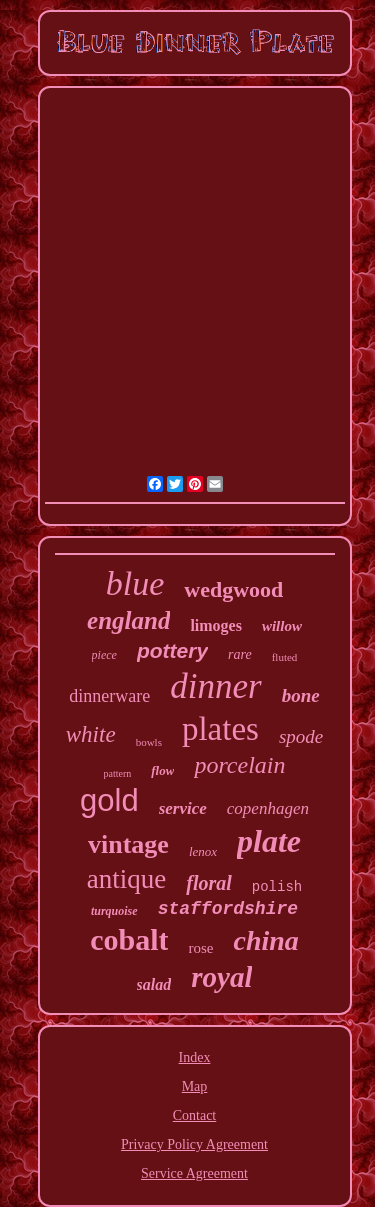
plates (220, 729)
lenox (203, 851)
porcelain (239, 765)
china (265, 940)
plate (269, 841)
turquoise (114, 911)
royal (221, 977)
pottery (172, 650)
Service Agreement (194, 1173)
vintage (128, 844)
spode (301, 736)
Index (195, 1057)
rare (240, 654)
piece (104, 655)
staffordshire (228, 909)
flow (162, 770)
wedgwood (233, 589)
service (183, 808)
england (128, 620)
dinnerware (109, 696)
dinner (215, 686)
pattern (118, 773)
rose (200, 948)
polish (277, 887)
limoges (216, 625)
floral (209, 883)
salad (154, 984)
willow (282, 626)
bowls (149, 742)
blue (135, 583)
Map (195, 1086)
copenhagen (268, 808)
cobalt (129, 939)
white (91, 734)
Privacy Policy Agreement (194, 1144)
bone (301, 695)
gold (109, 800)
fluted (285, 657)
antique (126, 879)
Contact (195, 1115)
